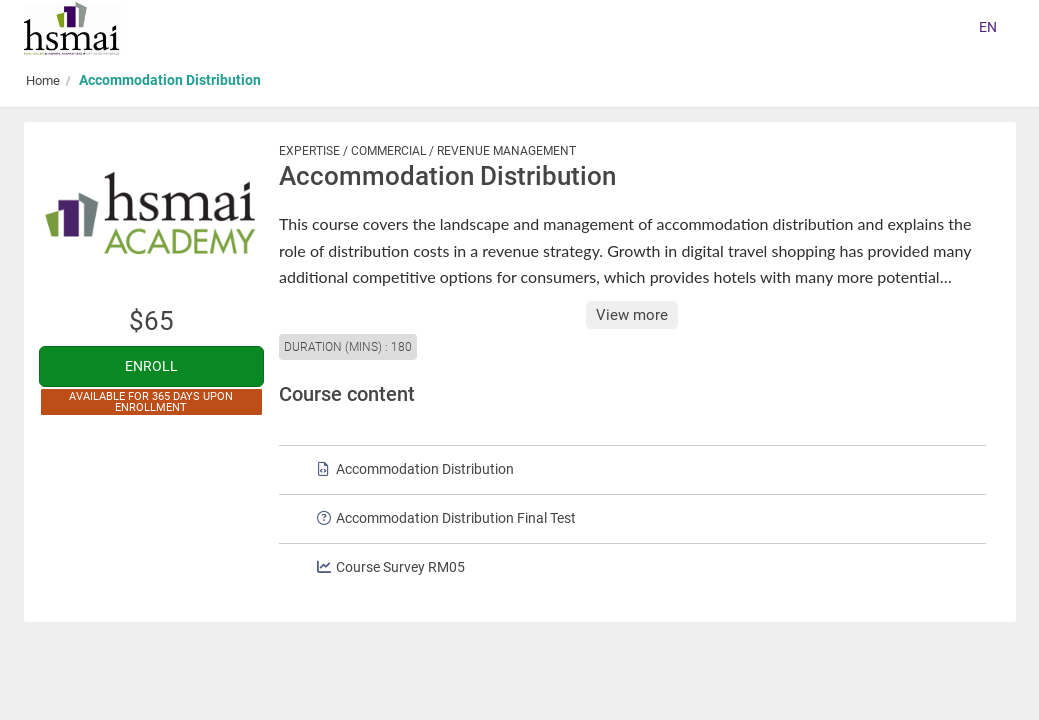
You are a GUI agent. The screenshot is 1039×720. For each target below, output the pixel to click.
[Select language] (988, 28)
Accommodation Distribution (170, 80)
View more (632, 315)
